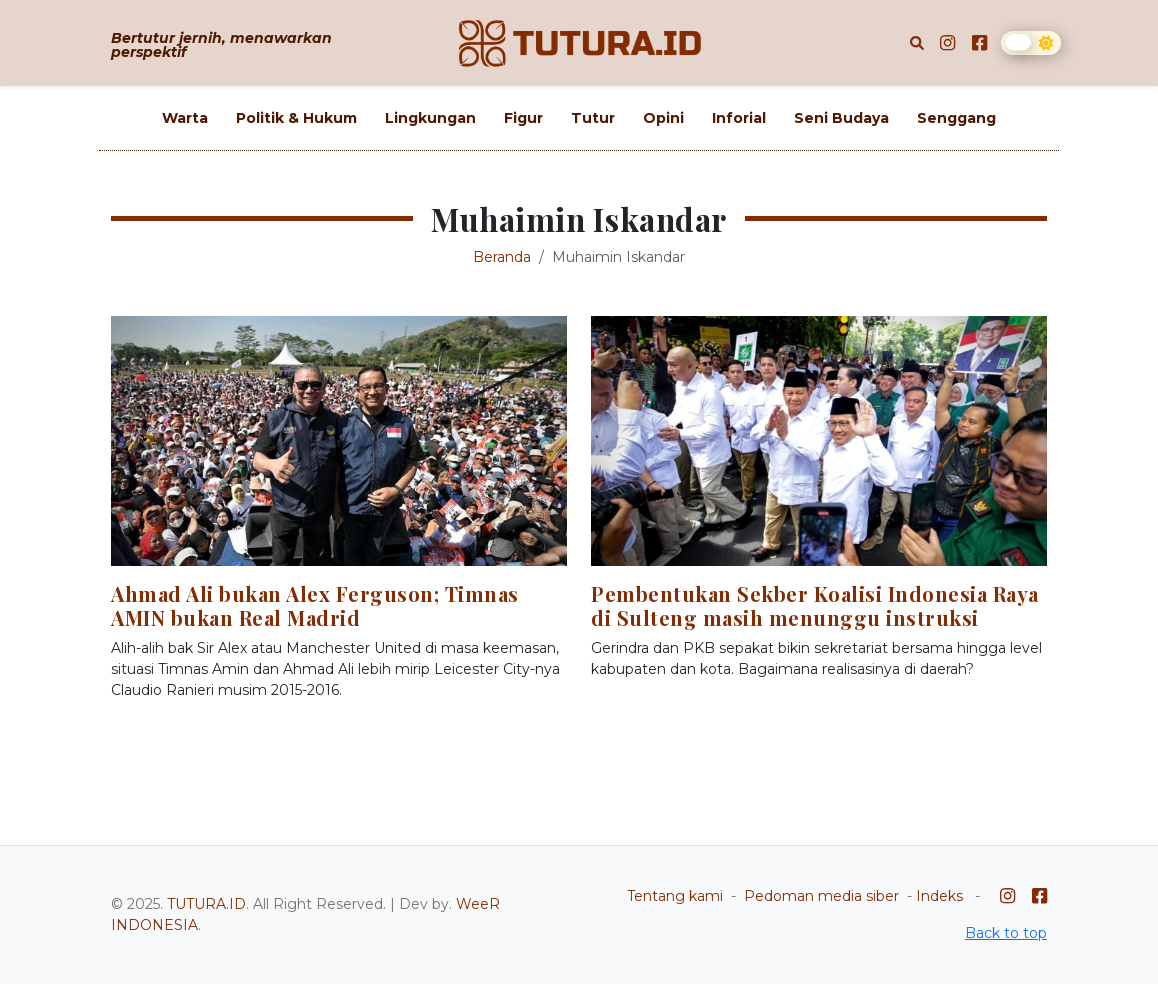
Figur (523, 118)
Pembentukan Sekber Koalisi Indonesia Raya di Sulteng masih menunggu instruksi (815, 605)
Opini (663, 118)
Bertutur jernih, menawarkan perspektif (221, 45)
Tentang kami (675, 896)
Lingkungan (430, 118)
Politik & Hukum (296, 118)
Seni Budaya (841, 118)
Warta (185, 118)
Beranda (502, 257)
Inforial (739, 118)
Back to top (1006, 933)
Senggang (956, 118)
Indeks (939, 896)
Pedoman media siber (821, 896)
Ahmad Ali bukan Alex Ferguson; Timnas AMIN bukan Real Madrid (315, 605)
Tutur (593, 118)
